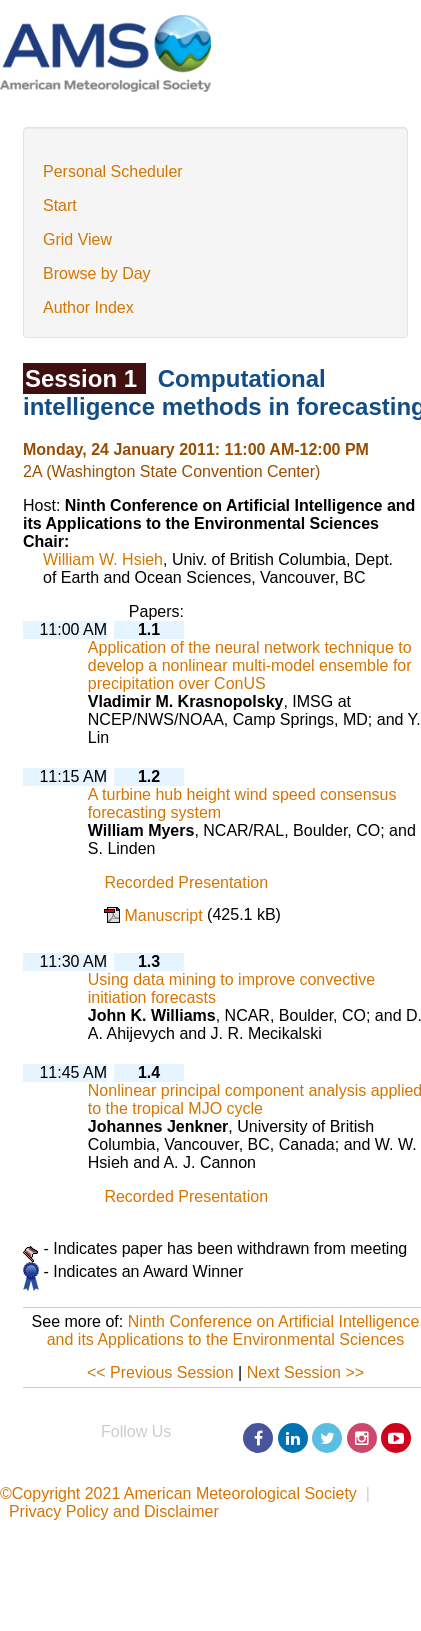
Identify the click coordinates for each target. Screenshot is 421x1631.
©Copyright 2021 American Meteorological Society (178, 1493)
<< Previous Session (160, 1372)
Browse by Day (97, 273)
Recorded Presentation (186, 883)
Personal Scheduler (113, 171)
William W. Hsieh (103, 559)
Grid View (77, 239)
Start (60, 205)
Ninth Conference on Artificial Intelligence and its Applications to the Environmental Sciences (233, 1330)
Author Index (88, 307)
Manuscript (165, 915)
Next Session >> (305, 1372)
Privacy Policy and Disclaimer (114, 1511)
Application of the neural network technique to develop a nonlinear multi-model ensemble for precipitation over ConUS (250, 665)
